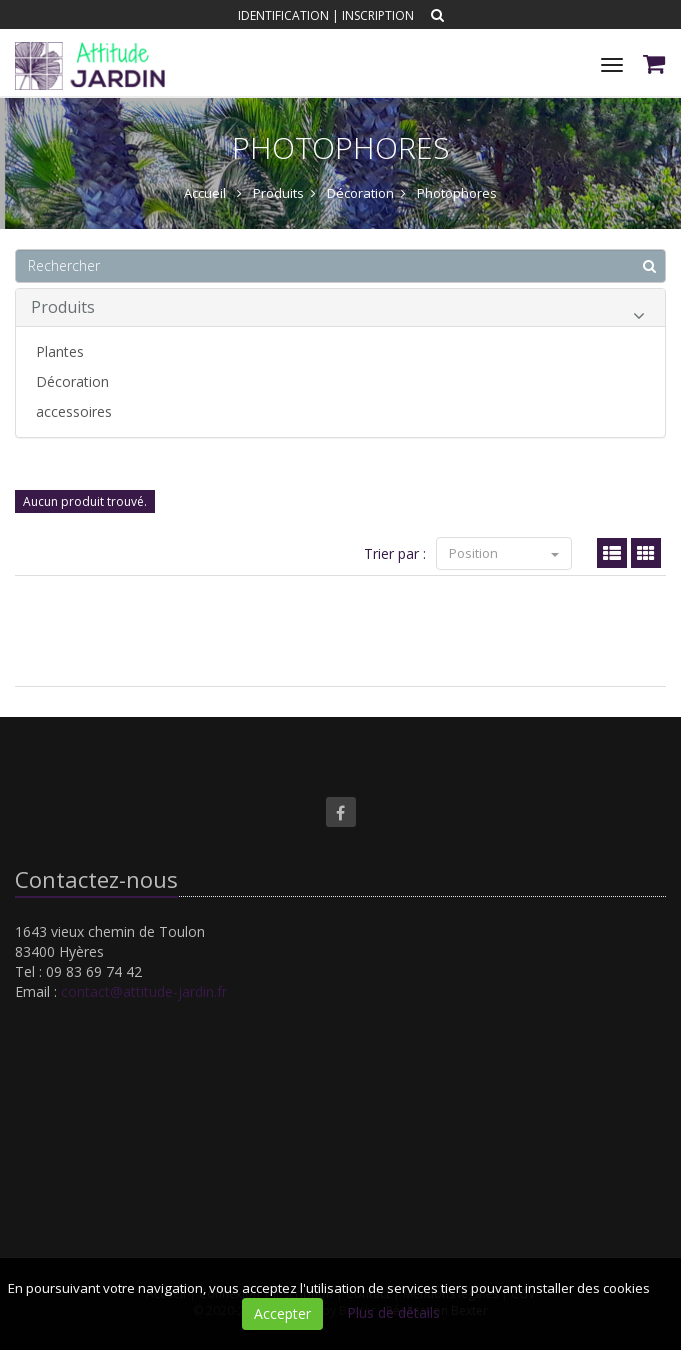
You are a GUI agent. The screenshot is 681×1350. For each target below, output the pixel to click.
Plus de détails (393, 1312)
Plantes (60, 351)
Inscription (378, 15)
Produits (338, 310)
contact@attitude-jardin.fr (144, 991)
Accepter (282, 1313)
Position (504, 553)
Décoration (72, 381)
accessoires (74, 411)
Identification (283, 15)
